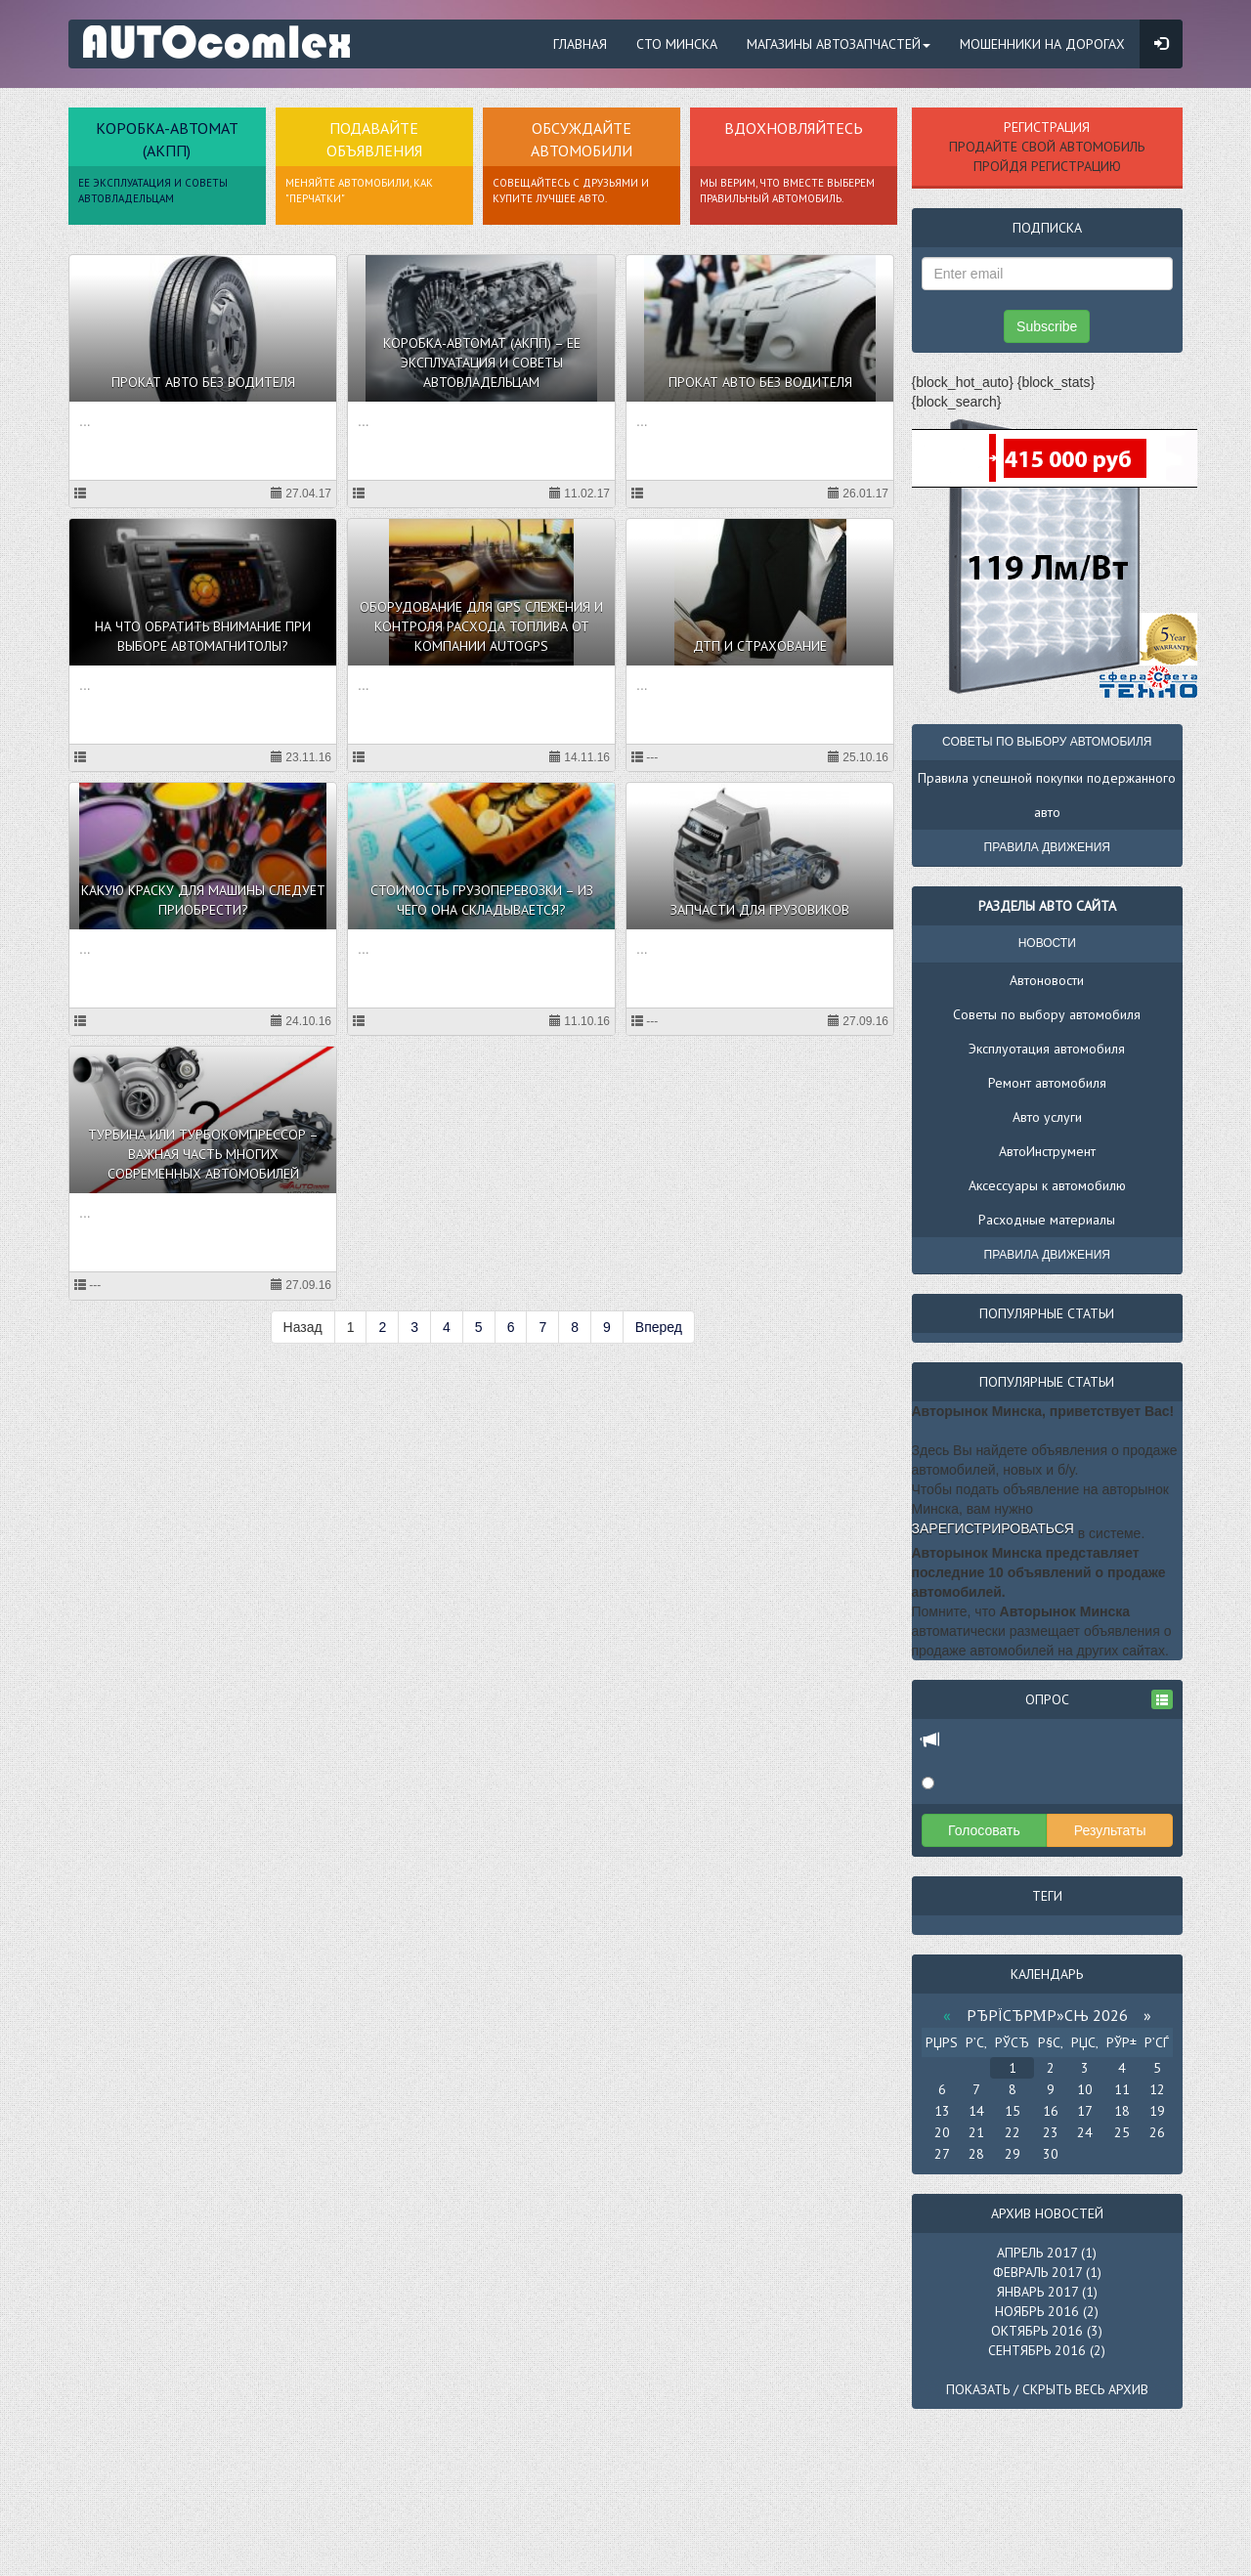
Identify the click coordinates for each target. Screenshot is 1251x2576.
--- (644, 757)
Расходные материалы (1046, 1219)
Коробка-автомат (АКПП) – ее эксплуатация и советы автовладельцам (482, 362)
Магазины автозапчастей (838, 44)
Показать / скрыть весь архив (1047, 2389)
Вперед (658, 1327)
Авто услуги (1047, 1117)
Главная (580, 44)
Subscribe (1046, 326)
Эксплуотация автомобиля (1047, 1048)
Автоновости (1047, 980)
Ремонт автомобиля (1047, 1083)
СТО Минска (676, 44)
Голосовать (984, 1830)
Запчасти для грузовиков (759, 910)
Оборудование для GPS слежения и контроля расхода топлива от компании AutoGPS (481, 626)
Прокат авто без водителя (203, 382)
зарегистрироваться (993, 1528)
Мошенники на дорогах (1042, 44)
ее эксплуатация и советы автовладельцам (153, 190)
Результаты (1110, 1830)
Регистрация (1047, 127)
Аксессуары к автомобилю (1047, 1185)
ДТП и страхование (760, 646)
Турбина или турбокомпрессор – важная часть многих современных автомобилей (203, 1154)
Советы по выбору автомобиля (1047, 1014)
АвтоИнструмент (1047, 1151)
